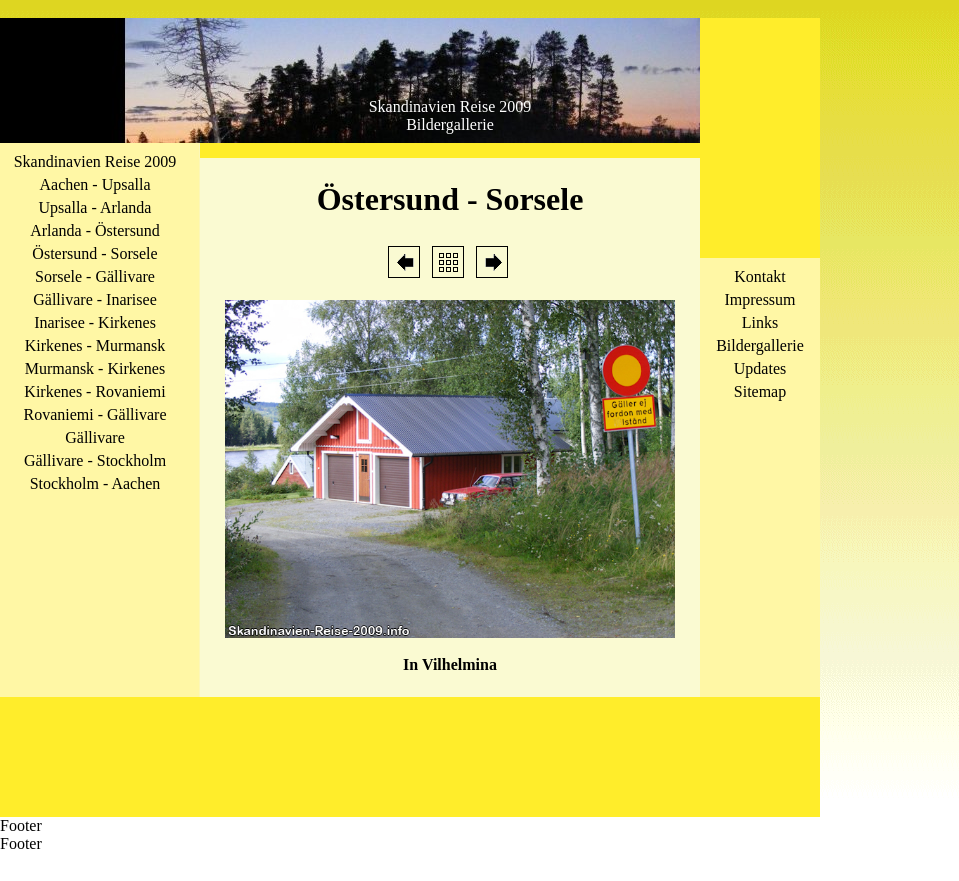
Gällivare (95, 437)
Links (760, 322)
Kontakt (760, 276)
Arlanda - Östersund (95, 230)
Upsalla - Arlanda (95, 207)
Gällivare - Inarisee (94, 299)
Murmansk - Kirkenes (95, 368)
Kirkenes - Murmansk (95, 345)
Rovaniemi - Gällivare (94, 414)
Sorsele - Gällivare (95, 276)
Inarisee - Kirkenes (95, 322)
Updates (760, 368)
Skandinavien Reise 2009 (95, 161)
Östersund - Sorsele (94, 253)
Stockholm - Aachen (95, 483)
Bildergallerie (760, 345)
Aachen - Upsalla (94, 184)
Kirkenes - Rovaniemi (94, 391)
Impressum (759, 299)
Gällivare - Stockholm (95, 460)
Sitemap (760, 391)
